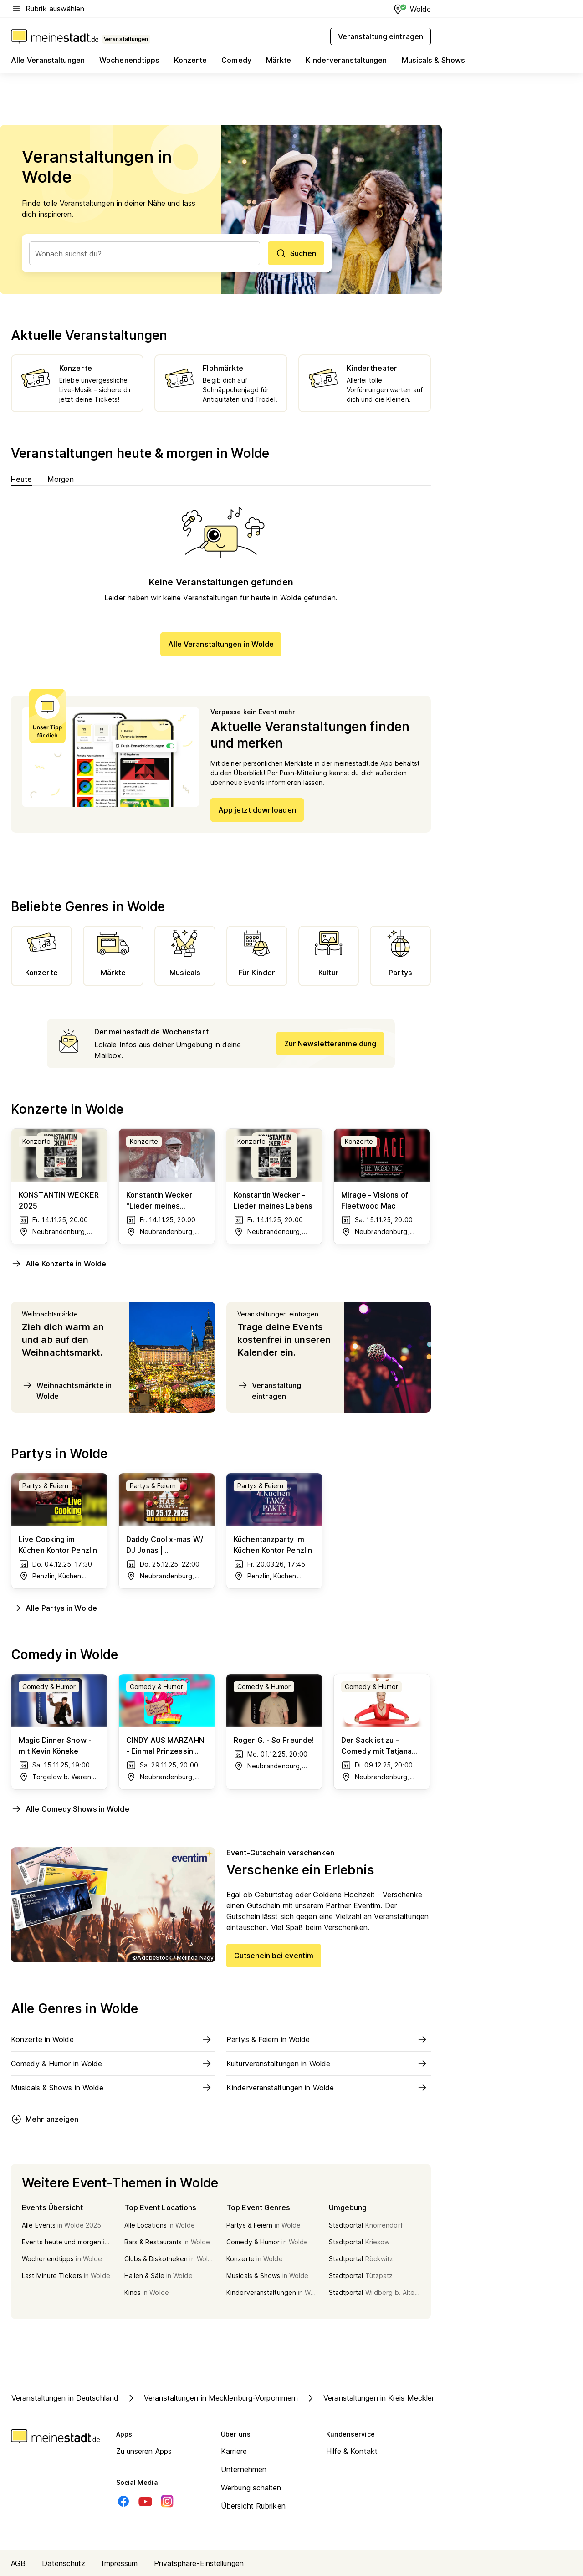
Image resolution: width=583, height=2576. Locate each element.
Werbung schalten (251, 2487)
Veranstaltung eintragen (269, 1390)
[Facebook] (123, 2501)
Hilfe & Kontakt (352, 2451)
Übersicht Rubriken (253, 2505)
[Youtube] (145, 2501)
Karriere (234, 2451)
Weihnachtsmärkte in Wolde (67, 1390)
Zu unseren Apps (144, 2451)
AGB (18, 2563)
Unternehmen (243, 2469)
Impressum (120, 2563)
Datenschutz (63, 2563)
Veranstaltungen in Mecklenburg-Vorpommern (212, 2397)
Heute (21, 479)
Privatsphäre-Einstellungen (199, 2563)
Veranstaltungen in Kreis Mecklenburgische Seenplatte (406, 2397)
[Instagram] (167, 2501)
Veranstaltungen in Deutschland (64, 2397)
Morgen (61, 479)
